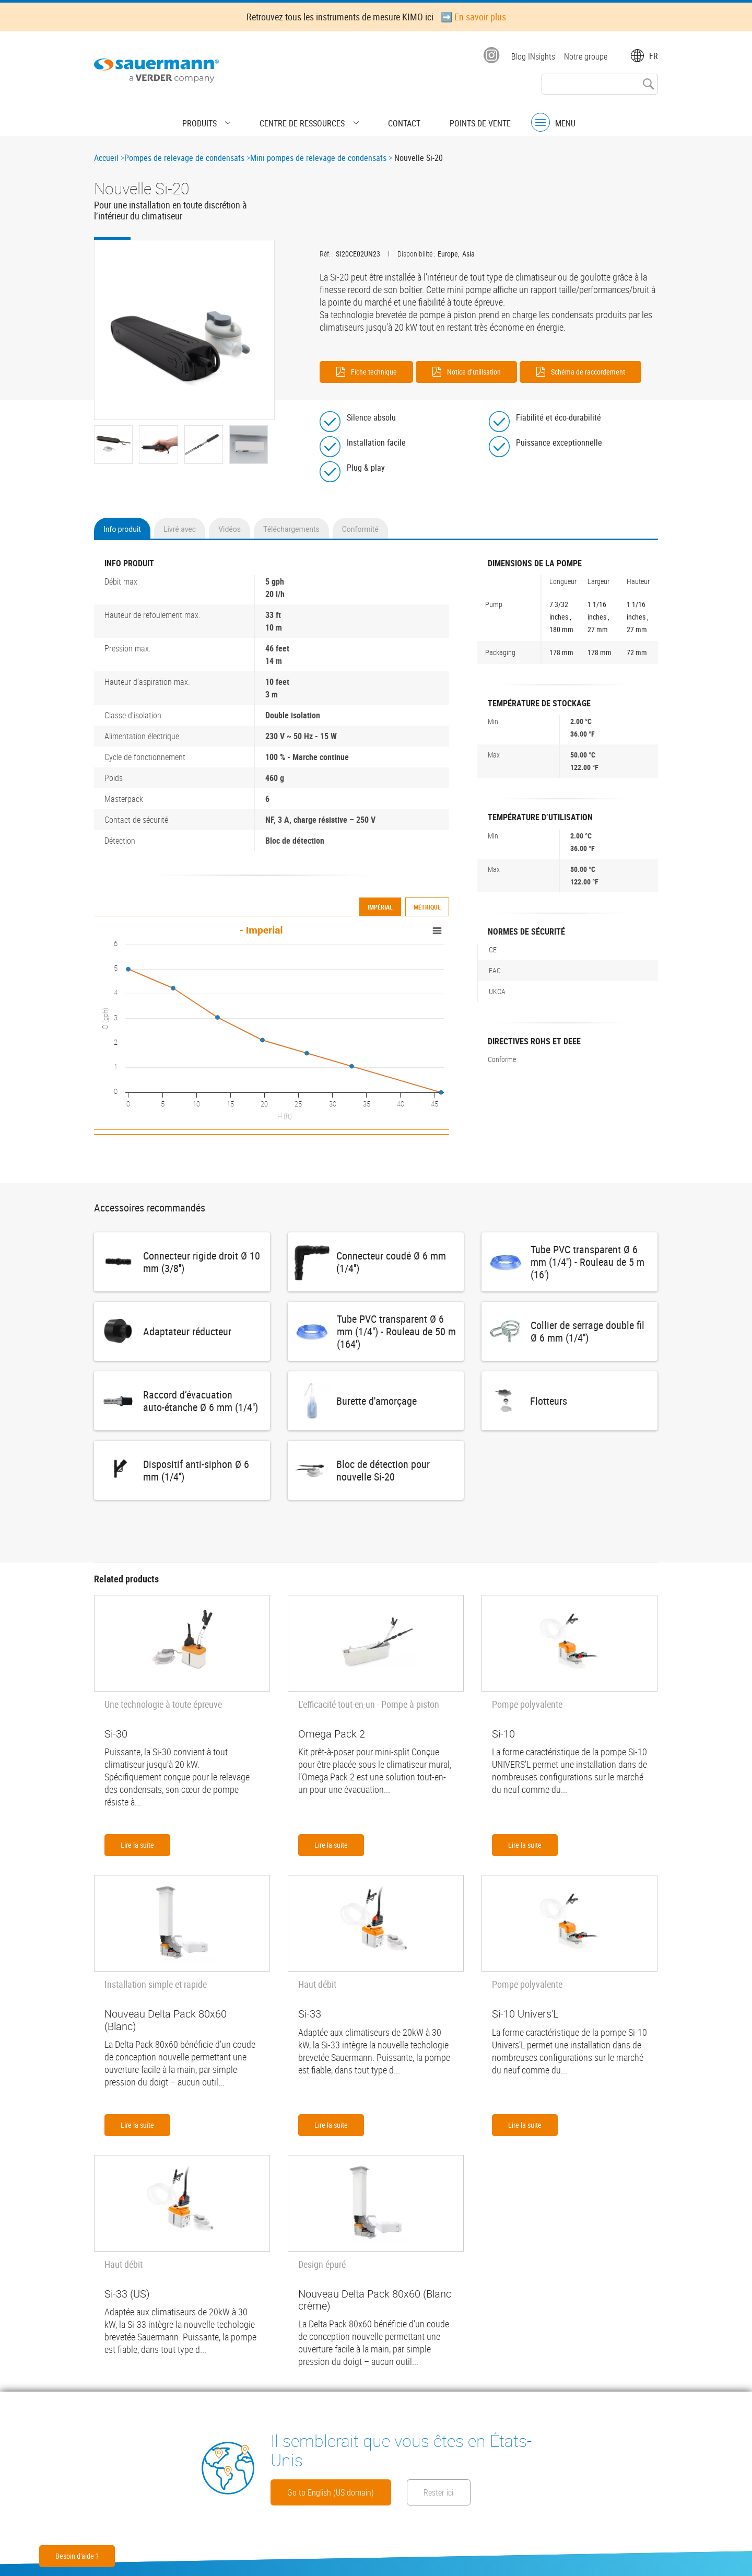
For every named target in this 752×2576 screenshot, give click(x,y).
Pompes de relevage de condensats (184, 158)
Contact (393, 117)
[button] (184, 330)
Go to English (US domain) (350, 2490)
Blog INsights (529, 56)
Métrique (427, 903)
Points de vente (457, 117)
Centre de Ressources (308, 117)
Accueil (106, 158)
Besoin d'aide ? (77, 2556)
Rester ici (502, 2490)
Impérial (380, 903)
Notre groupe (585, 56)
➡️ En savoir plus (473, 16)
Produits (223, 117)
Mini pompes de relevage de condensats (318, 158)
